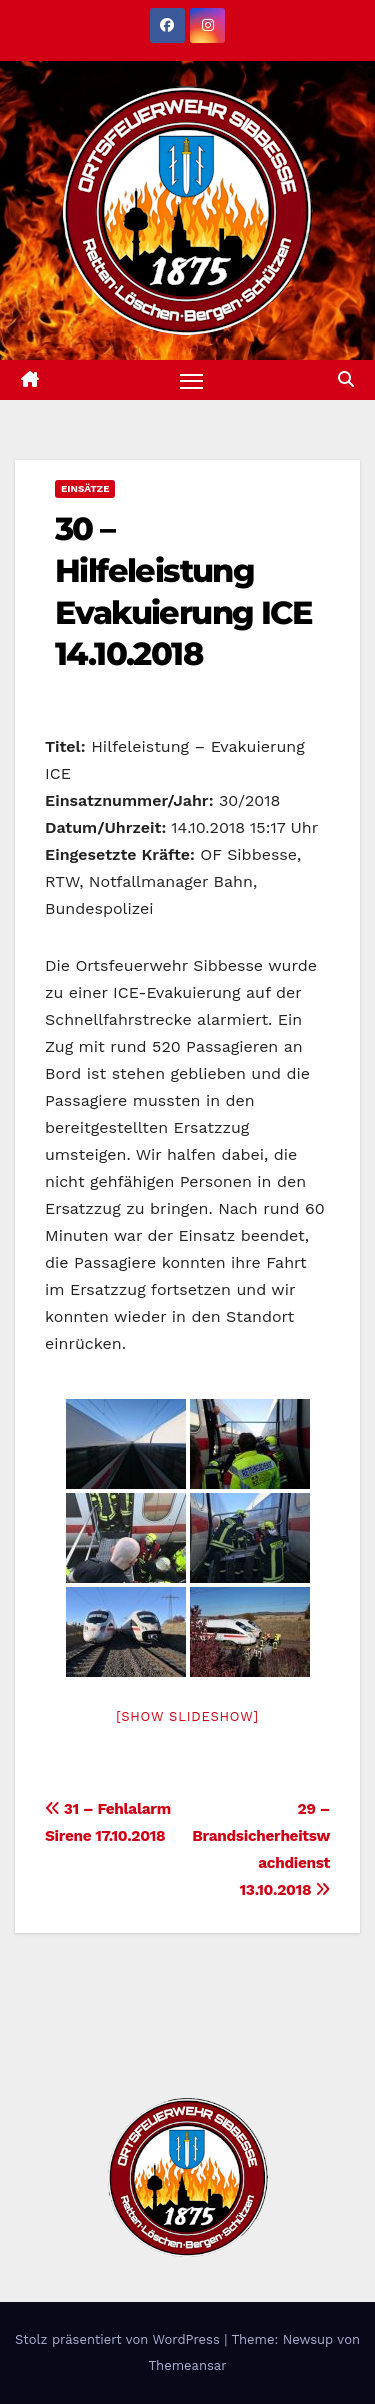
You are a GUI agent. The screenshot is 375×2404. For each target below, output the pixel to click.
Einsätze (85, 488)
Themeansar (188, 2365)
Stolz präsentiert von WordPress (119, 2339)
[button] (346, 379)
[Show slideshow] (187, 1716)
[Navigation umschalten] (192, 380)
